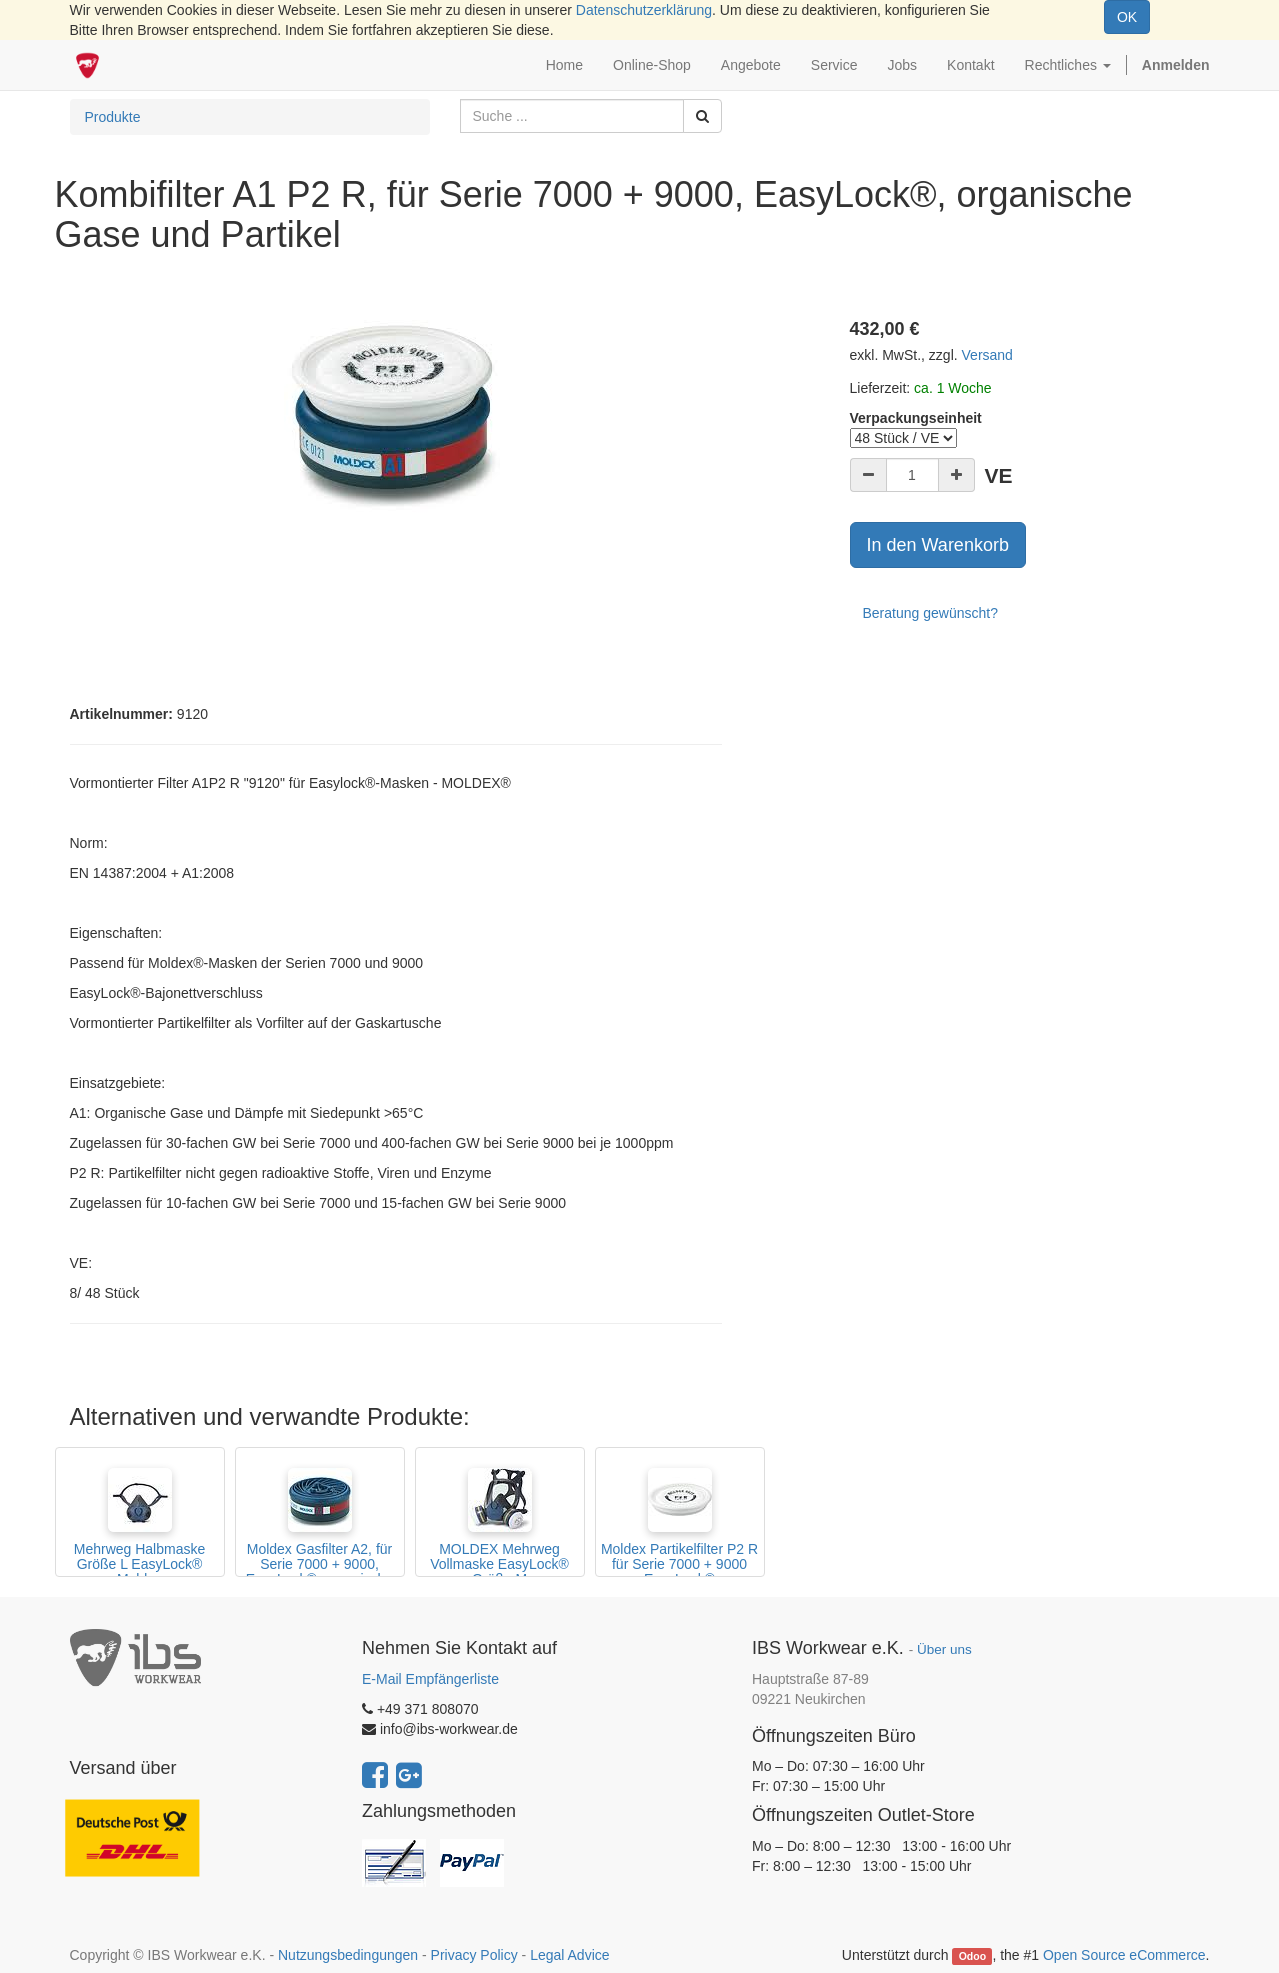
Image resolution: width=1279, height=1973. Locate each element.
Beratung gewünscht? (930, 613)
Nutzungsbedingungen (348, 1955)
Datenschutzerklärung (644, 10)
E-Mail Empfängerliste (430, 1679)
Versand (987, 355)
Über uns (944, 1649)
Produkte (113, 117)
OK (1127, 17)
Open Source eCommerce (1124, 1955)
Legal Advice (569, 1955)
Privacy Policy (474, 1955)
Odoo (972, 1956)
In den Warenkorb (938, 545)
